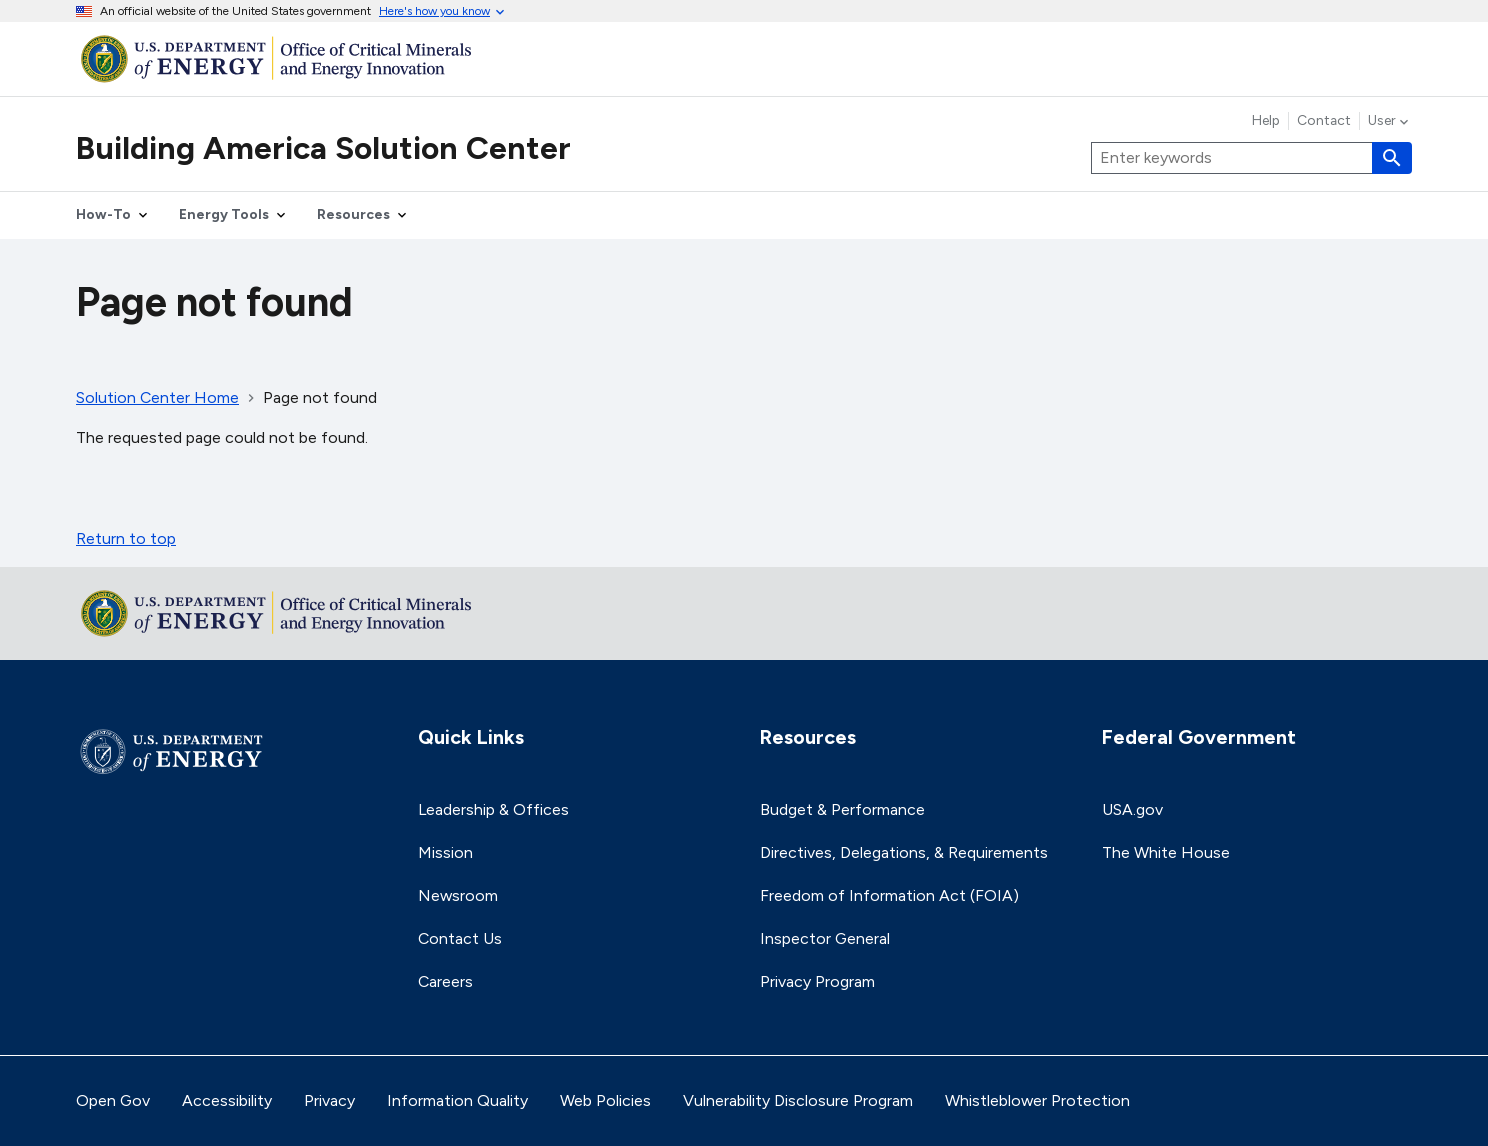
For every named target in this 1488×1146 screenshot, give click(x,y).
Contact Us (460, 938)
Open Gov (113, 1100)
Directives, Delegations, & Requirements (904, 852)
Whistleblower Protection (1037, 1100)
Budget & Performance (842, 809)
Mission (445, 852)
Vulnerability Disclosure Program (798, 1100)
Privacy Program (817, 981)
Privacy (329, 1100)
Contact (1324, 121)
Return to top (126, 538)
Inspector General (825, 938)
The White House (1166, 852)
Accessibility (227, 1100)
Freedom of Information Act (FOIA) (889, 895)
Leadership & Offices (493, 809)
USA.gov (1132, 809)
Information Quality (457, 1100)
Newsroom (458, 895)
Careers (445, 981)
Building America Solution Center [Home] (323, 148)
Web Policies (605, 1100)
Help (1266, 121)
